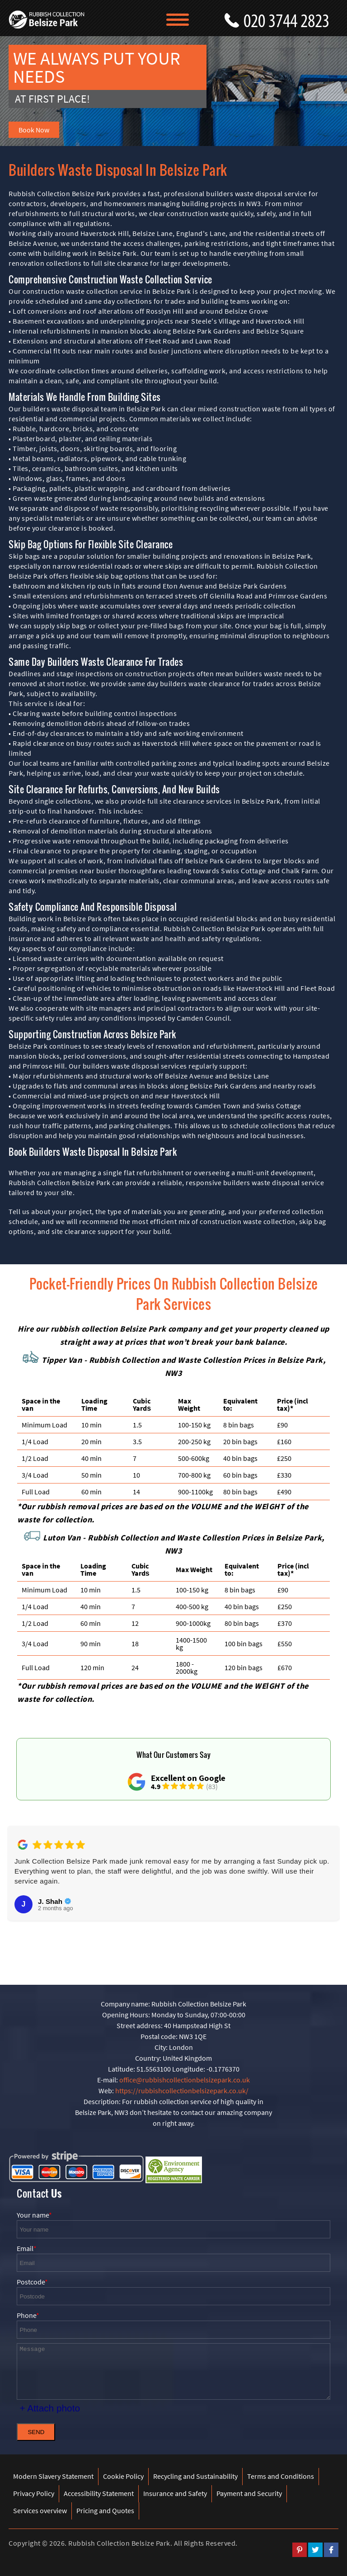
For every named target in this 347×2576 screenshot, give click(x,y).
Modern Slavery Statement (53, 2476)
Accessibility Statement (99, 2493)
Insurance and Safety (175, 2493)
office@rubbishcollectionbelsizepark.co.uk (184, 2079)
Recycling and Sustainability (195, 2476)
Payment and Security (249, 2493)
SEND (36, 2432)
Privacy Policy (33, 2493)
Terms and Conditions (280, 2476)
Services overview (40, 2510)
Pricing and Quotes (105, 2510)
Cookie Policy (123, 2476)
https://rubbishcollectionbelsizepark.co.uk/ (182, 2090)
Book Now (34, 129)
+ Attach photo (49, 2408)
